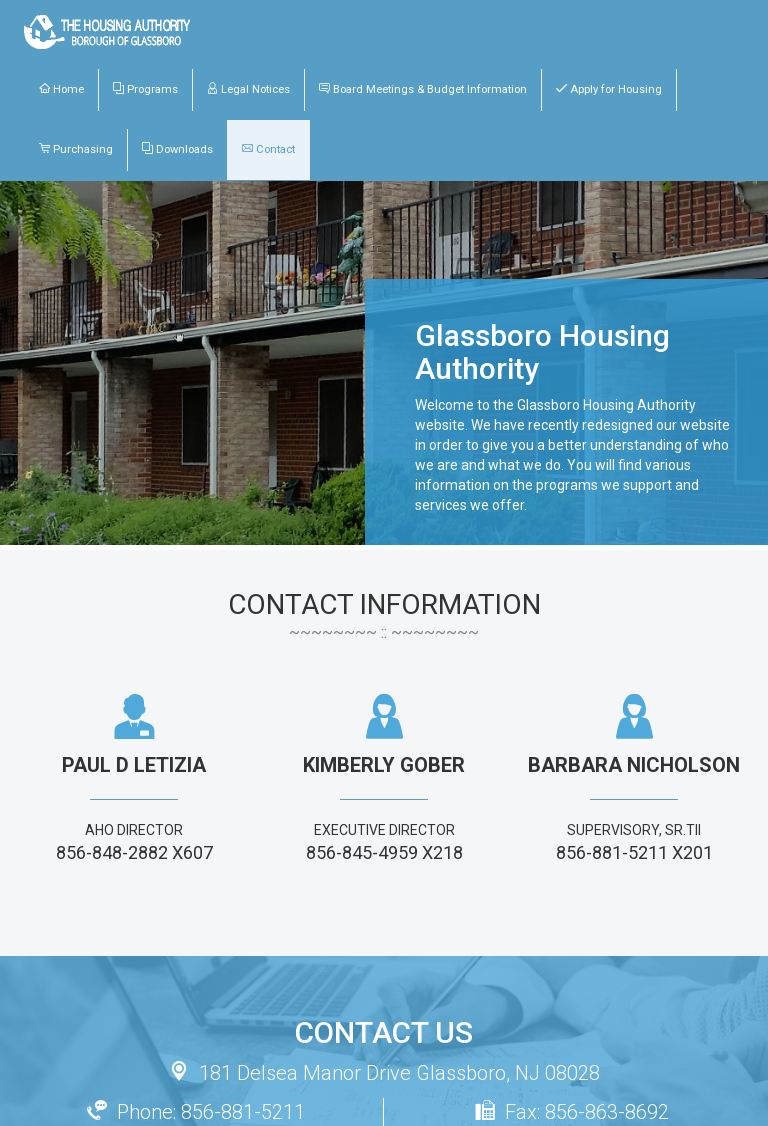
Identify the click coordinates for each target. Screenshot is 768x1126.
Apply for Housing (609, 89)
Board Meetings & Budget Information (423, 89)
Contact (268, 149)
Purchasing (76, 149)
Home (61, 89)
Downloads (177, 149)
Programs (145, 89)
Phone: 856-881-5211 (196, 1112)
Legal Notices (248, 89)
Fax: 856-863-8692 (572, 1112)
